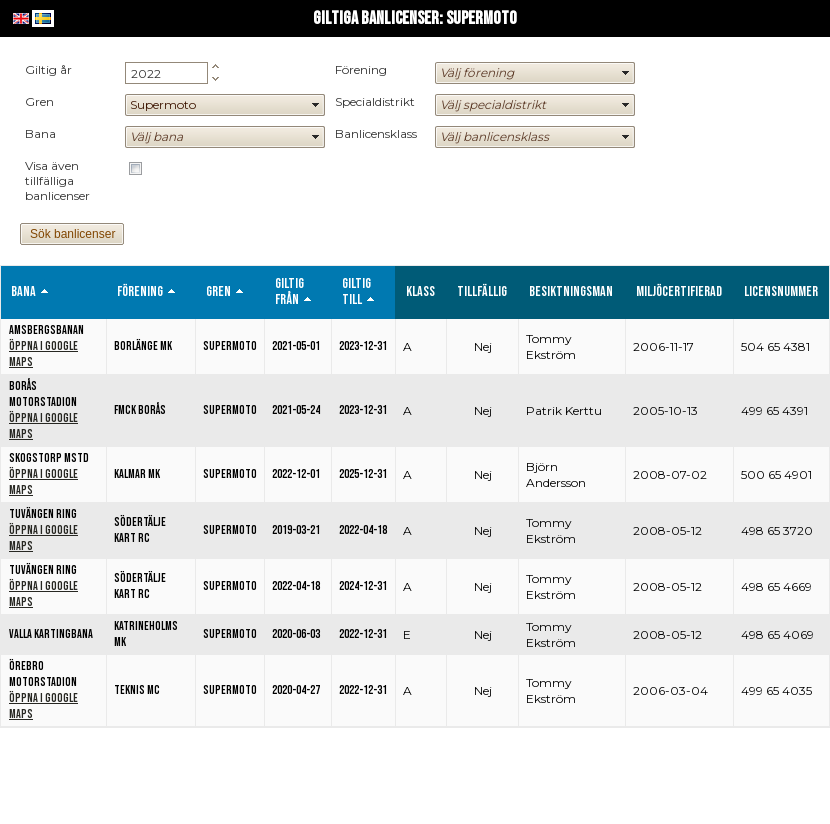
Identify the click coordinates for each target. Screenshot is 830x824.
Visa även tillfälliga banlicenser (57, 180)
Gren (39, 101)
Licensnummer (781, 291)
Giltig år (48, 69)
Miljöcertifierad (679, 291)
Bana (40, 133)
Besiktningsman (571, 291)
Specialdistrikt (375, 101)
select (316, 105)
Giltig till (356, 291)
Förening (361, 69)
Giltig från (289, 291)
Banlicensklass (376, 133)
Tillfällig (482, 291)
